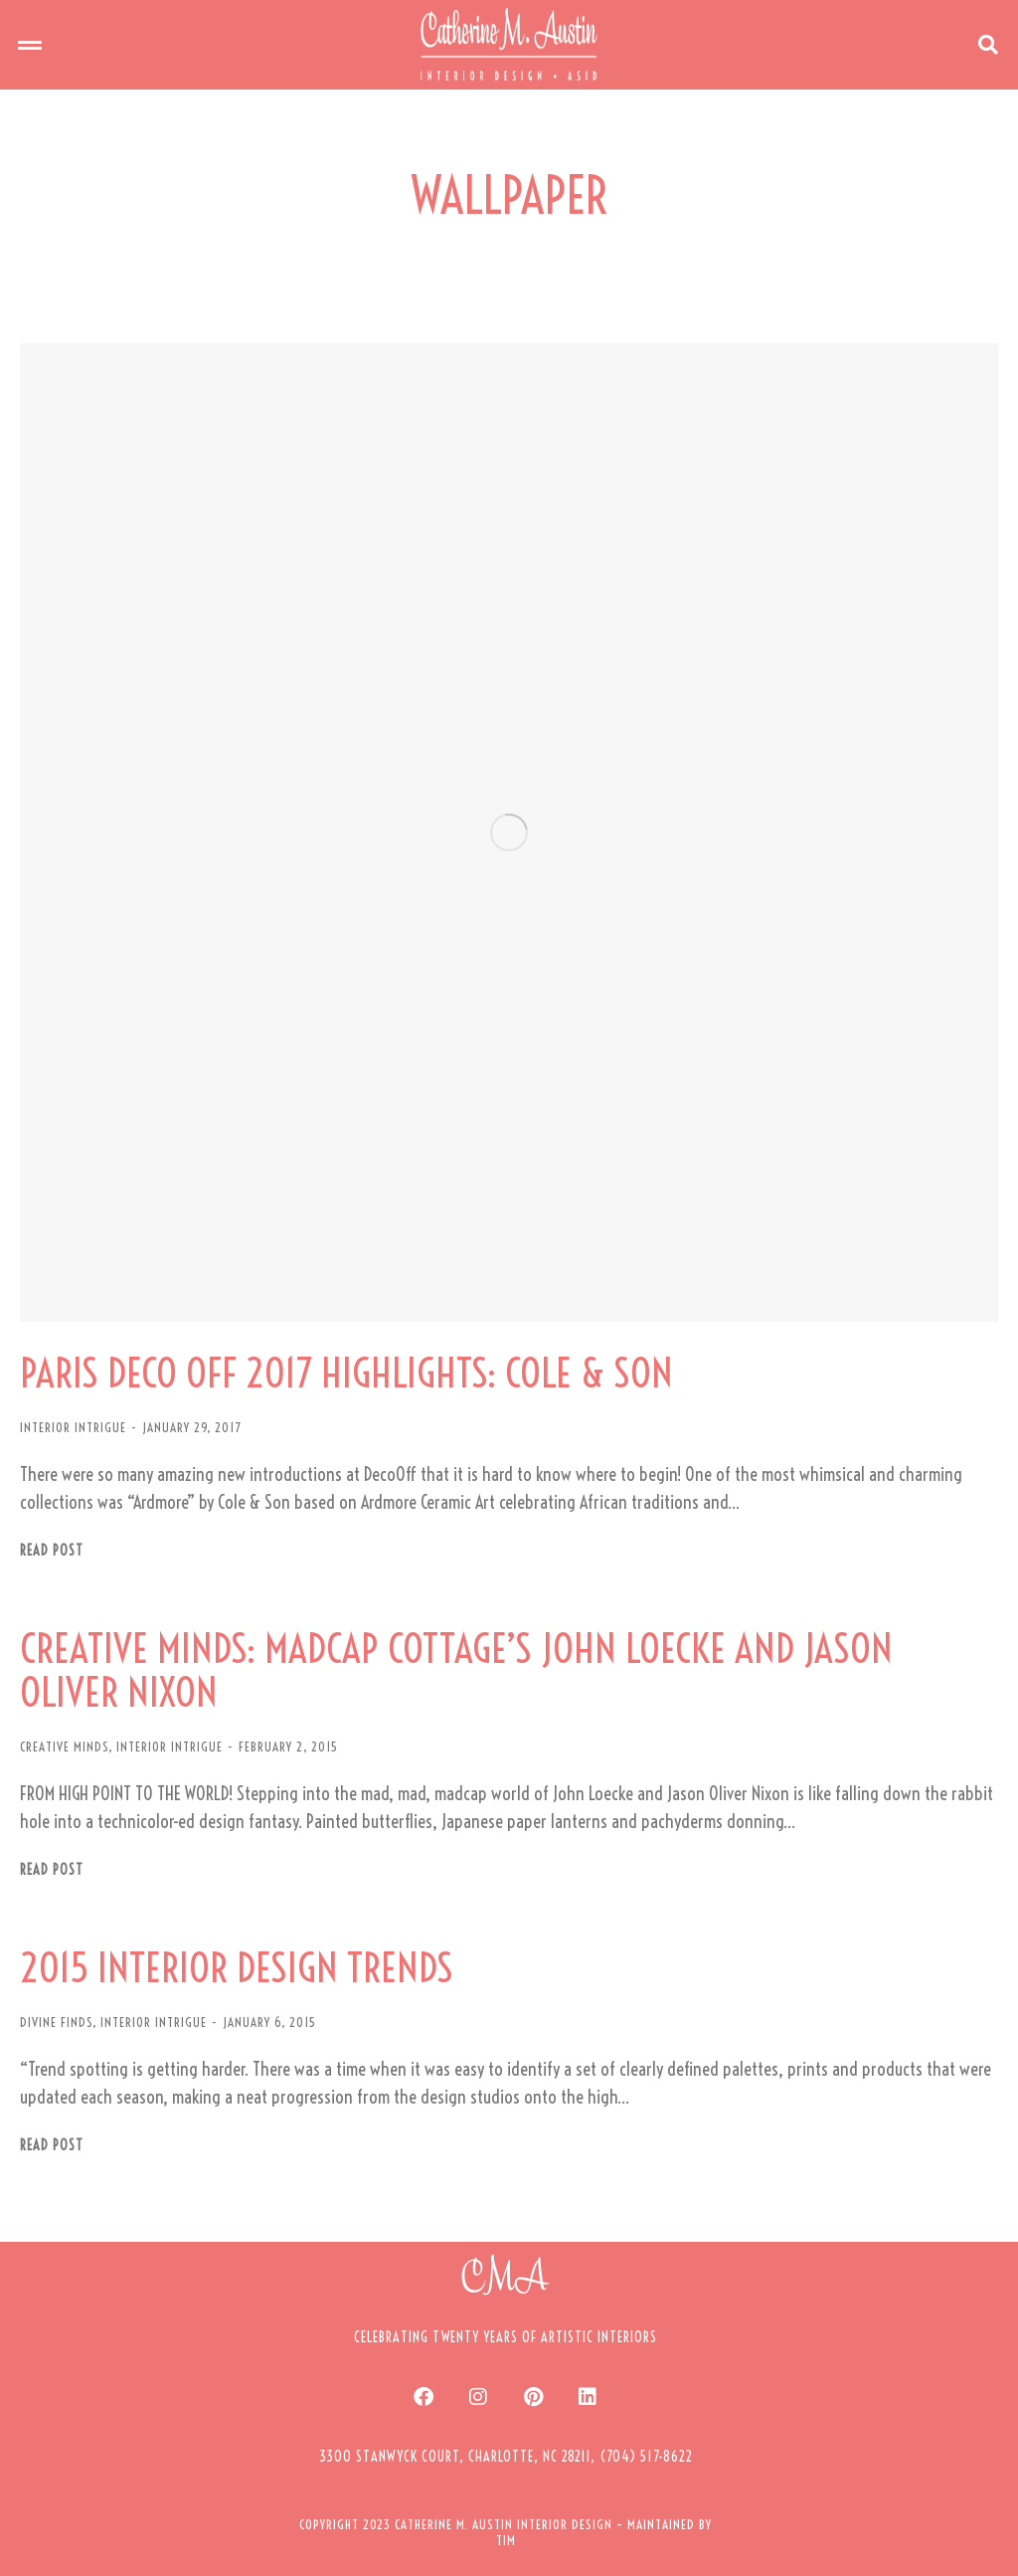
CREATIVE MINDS (64, 1746)
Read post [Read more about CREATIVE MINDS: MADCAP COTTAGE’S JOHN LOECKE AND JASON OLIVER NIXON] (52, 1870)
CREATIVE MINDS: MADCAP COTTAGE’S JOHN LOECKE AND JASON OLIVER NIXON (456, 1671)
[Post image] (509, 832)
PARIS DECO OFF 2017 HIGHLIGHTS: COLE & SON (346, 1373)
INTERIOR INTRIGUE (73, 1427)
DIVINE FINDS (56, 2022)
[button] (30, 45)
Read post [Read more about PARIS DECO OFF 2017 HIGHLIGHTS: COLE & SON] (52, 1551)
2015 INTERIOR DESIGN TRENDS (236, 1968)
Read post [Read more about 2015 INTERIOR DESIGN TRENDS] (52, 2145)
